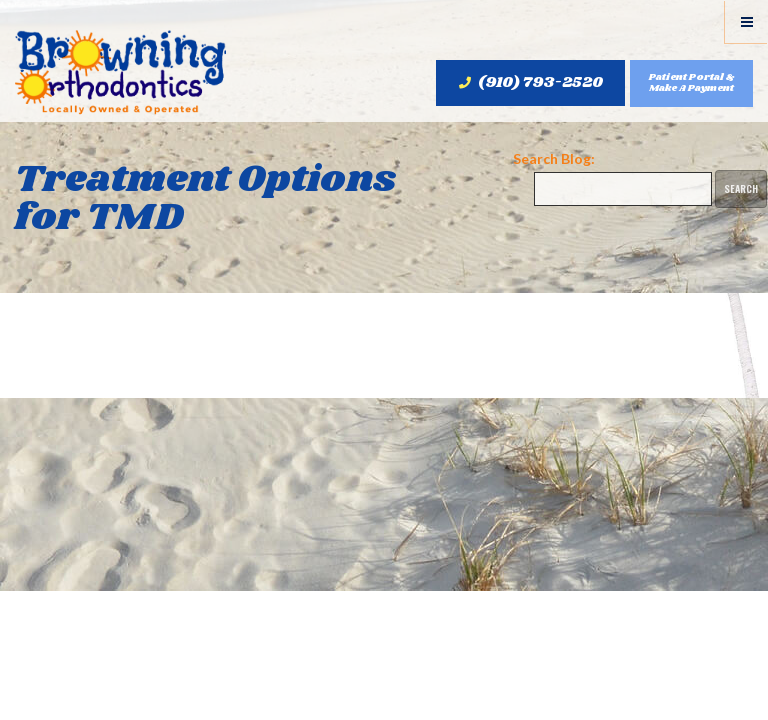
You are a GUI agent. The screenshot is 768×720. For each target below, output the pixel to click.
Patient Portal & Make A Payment (691, 82)
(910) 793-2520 (531, 83)
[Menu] (746, 21)
